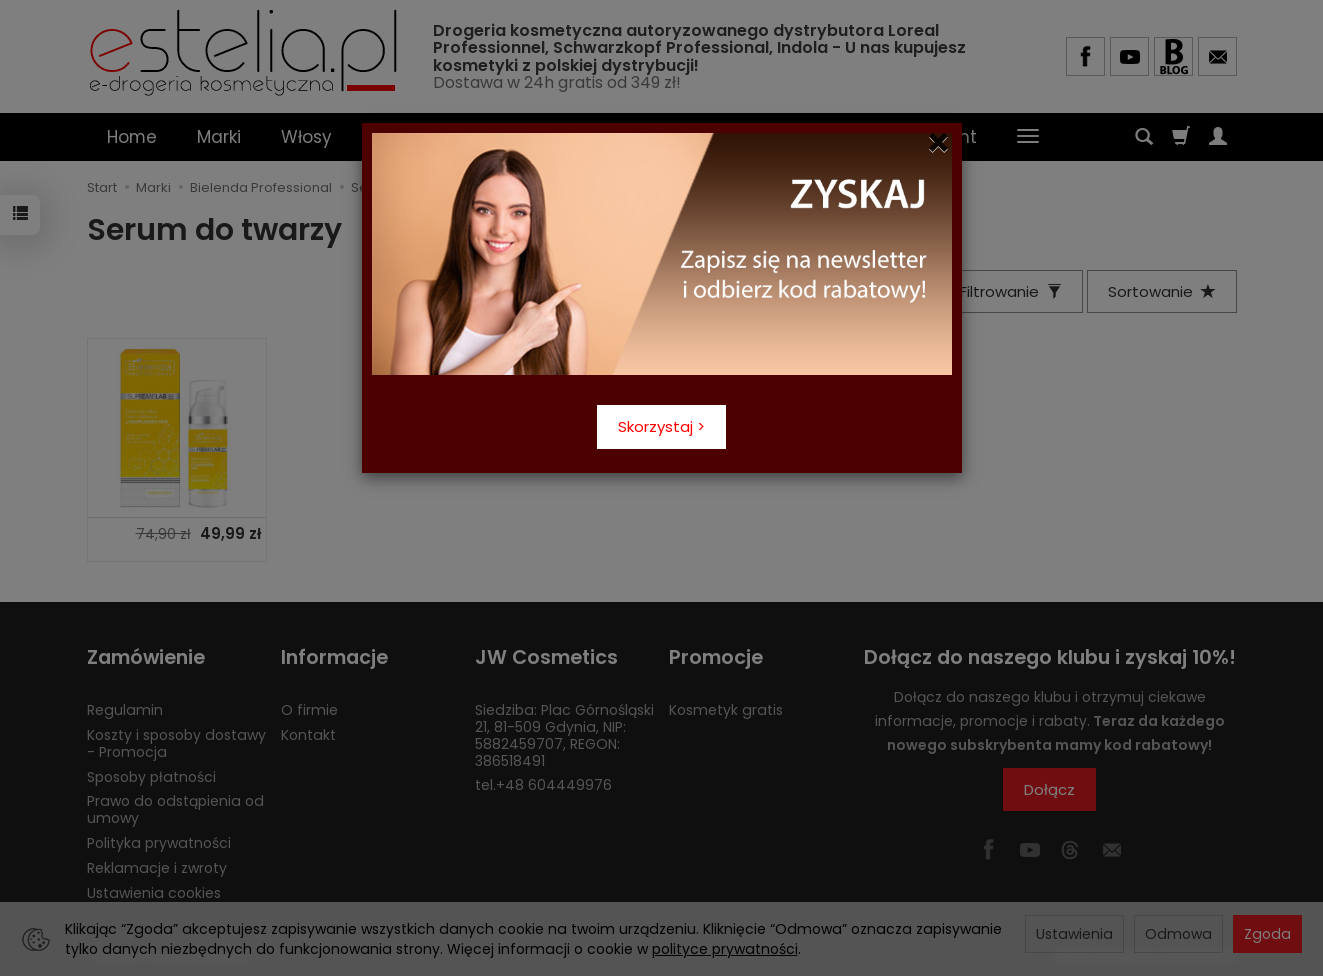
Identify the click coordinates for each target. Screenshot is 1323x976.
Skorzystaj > (661, 426)
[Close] (938, 143)
